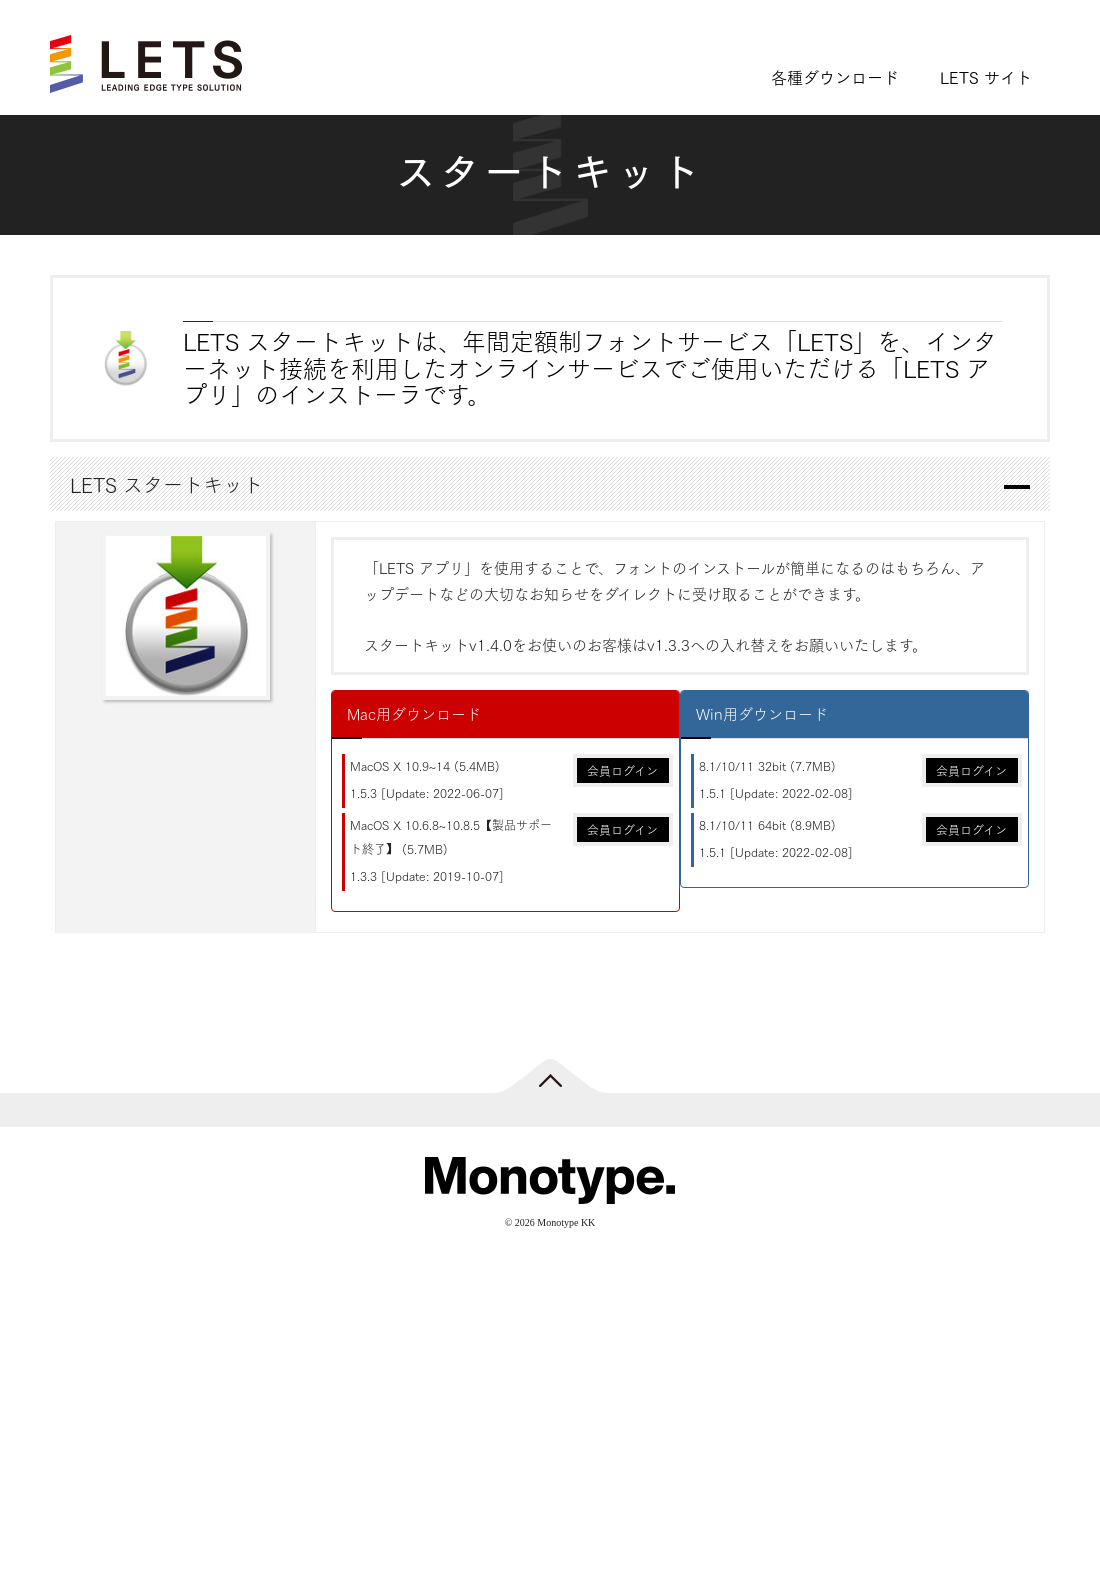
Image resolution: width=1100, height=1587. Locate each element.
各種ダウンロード (835, 76)
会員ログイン (622, 770)
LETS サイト (986, 76)
